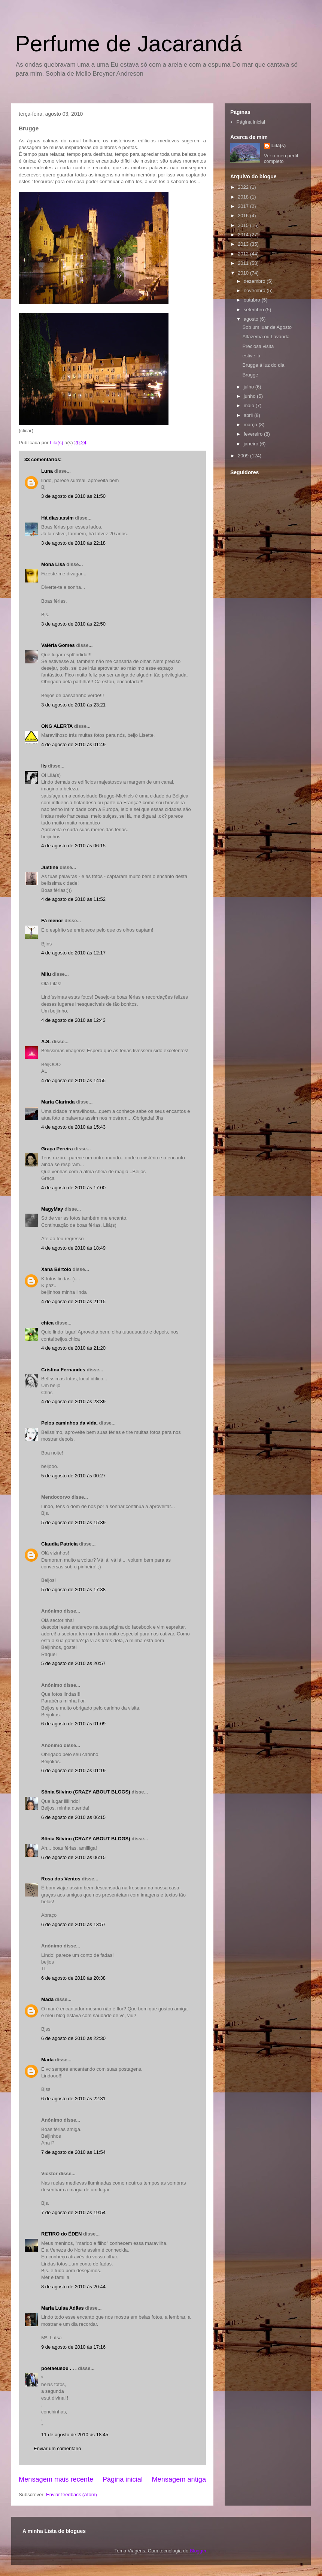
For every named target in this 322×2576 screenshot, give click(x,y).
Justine (49, 867)
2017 (244, 206)
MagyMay (52, 1209)
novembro (255, 290)
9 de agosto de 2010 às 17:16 (73, 2347)
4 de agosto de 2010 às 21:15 (73, 1301)
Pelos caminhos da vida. (69, 1423)
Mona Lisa (53, 564)
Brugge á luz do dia (263, 365)
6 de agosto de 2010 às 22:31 (73, 2098)
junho (250, 396)
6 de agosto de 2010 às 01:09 (73, 1723)
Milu (46, 974)
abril (249, 415)
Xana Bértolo (56, 1269)
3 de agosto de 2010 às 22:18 (73, 543)
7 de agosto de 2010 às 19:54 (73, 2212)
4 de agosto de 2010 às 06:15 (73, 845)
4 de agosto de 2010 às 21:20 (73, 1348)
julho (249, 387)
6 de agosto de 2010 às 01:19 (73, 1770)
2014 (244, 234)
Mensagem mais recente (56, 2479)
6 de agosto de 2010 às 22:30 (73, 2038)
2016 (244, 215)
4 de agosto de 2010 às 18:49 (73, 1248)
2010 (244, 273)
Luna (47, 471)
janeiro (252, 444)
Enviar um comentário (57, 2448)
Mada (47, 1999)
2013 (244, 244)
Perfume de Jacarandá (128, 43)
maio (250, 405)
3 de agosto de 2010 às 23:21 (73, 705)
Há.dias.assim (57, 518)
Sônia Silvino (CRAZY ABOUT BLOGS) (86, 1792)
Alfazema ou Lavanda (265, 336)
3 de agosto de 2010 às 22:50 (73, 624)
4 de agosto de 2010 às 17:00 (73, 1187)
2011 (244, 263)
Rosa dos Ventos (60, 1879)
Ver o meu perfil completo (281, 158)
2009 (244, 455)
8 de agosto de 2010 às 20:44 (73, 2286)
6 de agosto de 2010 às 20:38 (73, 1978)
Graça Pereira (57, 1148)
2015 (244, 225)
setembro (254, 309)
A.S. (46, 1041)
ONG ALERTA (57, 726)
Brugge (250, 375)
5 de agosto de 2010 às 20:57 (73, 1663)
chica (47, 1323)
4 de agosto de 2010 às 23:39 (73, 1401)
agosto (252, 319)
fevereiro (254, 434)
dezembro (255, 281)
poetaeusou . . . (59, 2368)
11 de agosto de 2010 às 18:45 (74, 2434)
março (251, 424)
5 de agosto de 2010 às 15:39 (73, 1522)
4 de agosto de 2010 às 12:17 (73, 953)
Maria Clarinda (58, 1102)
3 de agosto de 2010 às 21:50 (73, 496)
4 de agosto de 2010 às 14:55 (73, 1080)
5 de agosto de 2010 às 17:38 (73, 1589)
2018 (244, 197)
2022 (244, 187)
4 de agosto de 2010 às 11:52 (73, 899)
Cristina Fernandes (63, 1369)
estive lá (251, 355)
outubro (253, 300)
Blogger (198, 2551)
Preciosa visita (258, 346)
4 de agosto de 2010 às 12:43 (73, 1020)
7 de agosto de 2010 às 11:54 (73, 2152)
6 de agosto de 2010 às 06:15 (73, 1817)
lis (43, 766)
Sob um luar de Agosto (267, 327)
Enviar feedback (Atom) (71, 2494)
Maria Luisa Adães (62, 2308)
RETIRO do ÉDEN (61, 2234)
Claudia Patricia (59, 1544)
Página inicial (123, 2479)
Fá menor (52, 920)
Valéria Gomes (58, 645)
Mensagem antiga (179, 2479)
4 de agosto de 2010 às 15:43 (73, 1127)
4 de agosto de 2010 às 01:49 (73, 744)
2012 (244, 254)
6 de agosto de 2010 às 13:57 (73, 1924)
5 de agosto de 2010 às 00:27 (73, 1475)
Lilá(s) (278, 145)
